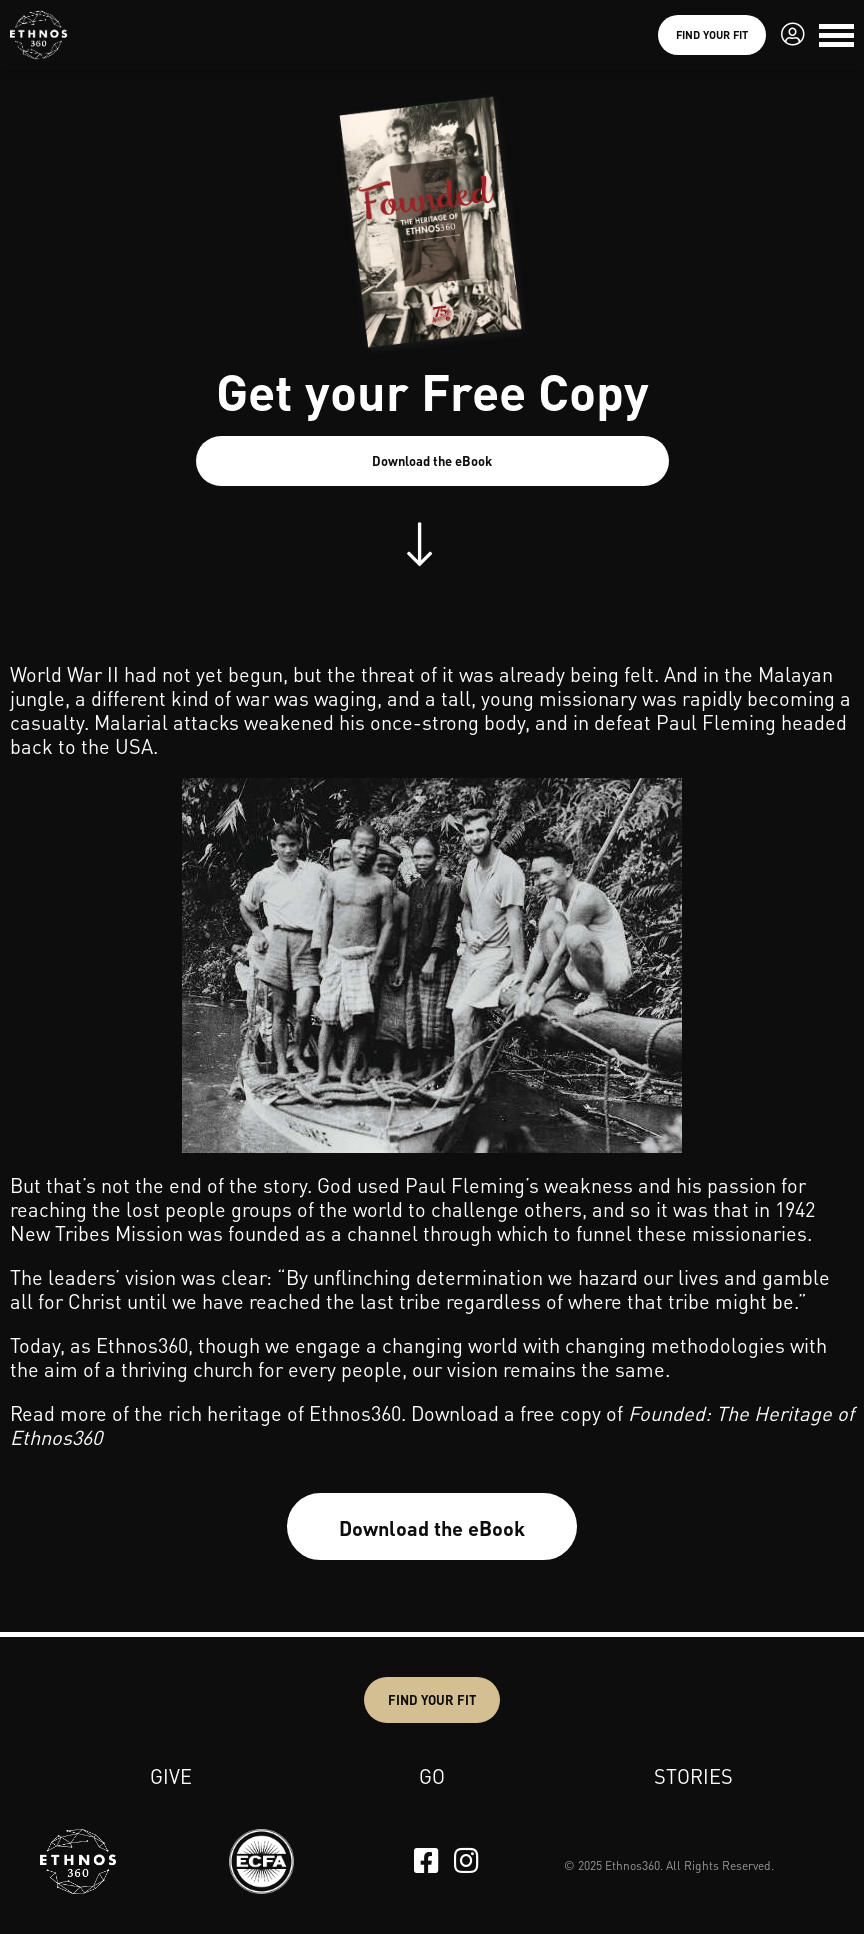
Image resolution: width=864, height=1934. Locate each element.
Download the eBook (432, 460)
